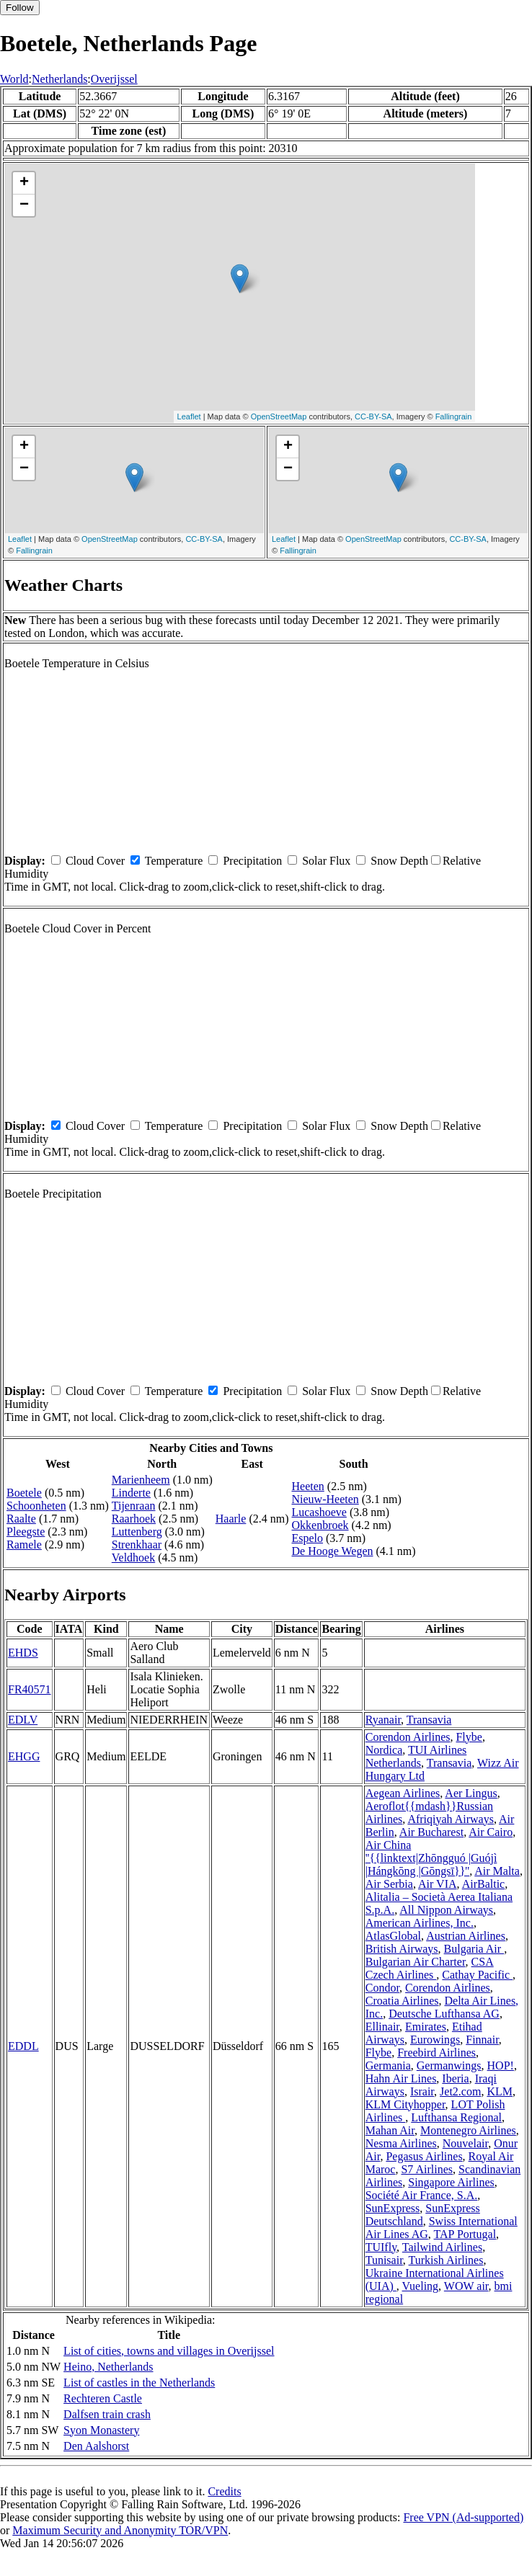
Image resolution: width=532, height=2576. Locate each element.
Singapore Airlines (451, 2182)
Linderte (131, 1493)
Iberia (455, 2078)
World (14, 79)
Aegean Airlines (402, 1793)
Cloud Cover (95, 861)
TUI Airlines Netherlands (416, 1756)
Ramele (24, 1544)
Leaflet (189, 416)
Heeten (307, 1486)
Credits (224, 2491)
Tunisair (384, 2260)
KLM (500, 2091)
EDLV (22, 1719)
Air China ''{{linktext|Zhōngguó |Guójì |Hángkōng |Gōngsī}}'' (431, 1858)
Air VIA (437, 1884)
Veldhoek (133, 1557)
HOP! (500, 2065)
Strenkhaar (136, 1544)
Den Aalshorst (96, 2446)
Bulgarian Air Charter (415, 1962)
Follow (20, 7)
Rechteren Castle (102, 2398)
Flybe (469, 1737)
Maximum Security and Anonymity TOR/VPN (120, 2530)
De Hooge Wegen (332, 1551)
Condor (382, 1988)
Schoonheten (36, 1505)
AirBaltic (483, 1884)
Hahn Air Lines (401, 2078)
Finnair (482, 2039)
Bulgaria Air (474, 1949)
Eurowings (435, 2039)
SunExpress (392, 2208)
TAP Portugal (465, 2234)
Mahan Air (389, 2130)
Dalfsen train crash (107, 2414)
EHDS (23, 1652)
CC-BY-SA (373, 416)
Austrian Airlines (465, 1936)
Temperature (174, 861)
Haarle (231, 1518)
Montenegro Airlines (468, 2130)
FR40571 (29, 1689)
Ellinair (382, 2026)
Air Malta (497, 1871)
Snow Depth (399, 861)
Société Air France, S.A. (421, 2195)
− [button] (24, 205)
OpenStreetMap (279, 416)
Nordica (384, 1750)
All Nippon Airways (446, 1910)
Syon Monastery (101, 2430)
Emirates (425, 2026)
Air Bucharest (431, 1832)
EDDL (23, 2046)
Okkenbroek (319, 1525)
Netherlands (59, 79)
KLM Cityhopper (405, 2104)
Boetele (24, 1493)
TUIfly (380, 2247)
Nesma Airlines (401, 2143)
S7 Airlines (427, 2169)
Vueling (420, 2286)
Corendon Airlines (408, 1737)
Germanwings (449, 2065)
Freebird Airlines (436, 2052)
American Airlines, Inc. (419, 1923)
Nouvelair (465, 2143)
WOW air (466, 2286)
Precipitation (252, 861)
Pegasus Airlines (424, 2156)
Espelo (307, 1538)
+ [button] (24, 183)
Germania (388, 2065)
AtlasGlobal (393, 1936)
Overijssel (114, 79)
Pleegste (25, 1531)
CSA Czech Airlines (429, 1968)
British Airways (401, 1949)
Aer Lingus (471, 1793)
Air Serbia (389, 1884)
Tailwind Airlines (442, 2247)
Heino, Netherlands (108, 2367)
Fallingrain (453, 416)
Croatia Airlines (402, 2001)
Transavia (429, 1719)
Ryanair (383, 1719)
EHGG (24, 1756)
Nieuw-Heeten (324, 1499)
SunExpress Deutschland (422, 2214)
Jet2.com (460, 2091)
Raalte (21, 1518)
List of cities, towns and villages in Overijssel (168, 2351)
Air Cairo (491, 1832)
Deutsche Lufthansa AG (444, 2013)
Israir (422, 2091)
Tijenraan (134, 1505)
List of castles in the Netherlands (139, 2382)
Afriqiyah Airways (450, 1819)
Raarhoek (134, 1518)
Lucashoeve (318, 1512)
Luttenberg (137, 1531)
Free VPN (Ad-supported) (463, 2517)
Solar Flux (326, 861)
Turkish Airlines (446, 2260)
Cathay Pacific (477, 1975)
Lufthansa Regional (456, 2117)
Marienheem (141, 1480)
